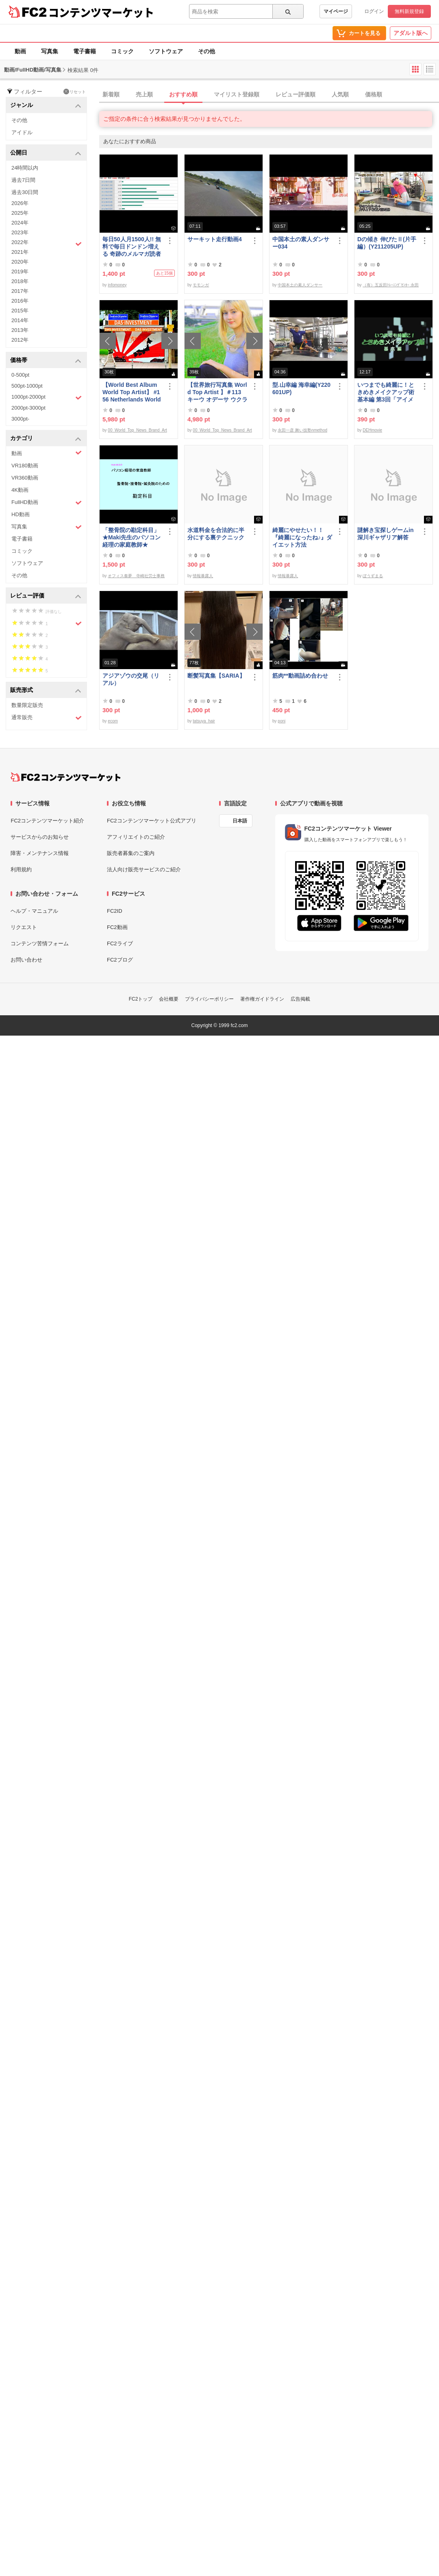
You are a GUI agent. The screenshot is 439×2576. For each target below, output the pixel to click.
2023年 (19, 232)
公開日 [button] (45, 153)
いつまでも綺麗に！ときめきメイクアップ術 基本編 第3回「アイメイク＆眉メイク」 (387, 392)
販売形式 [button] (45, 690)
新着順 (111, 94)
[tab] (269, 95)
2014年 (19, 320)
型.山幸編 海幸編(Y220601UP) (301, 388)
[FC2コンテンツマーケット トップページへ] (66, 777)
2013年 (19, 330)
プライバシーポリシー (209, 999)
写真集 (49, 51)
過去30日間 (24, 192)
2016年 (19, 301)
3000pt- (20, 419)
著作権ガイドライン (262, 999)
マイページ (336, 11)
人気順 (340, 94)
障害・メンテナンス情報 (40, 853)
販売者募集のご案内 (130, 853)
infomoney (117, 285)
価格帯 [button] (45, 360)
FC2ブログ (120, 960)
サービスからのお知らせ (40, 837)
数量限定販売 (27, 705)
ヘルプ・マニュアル (34, 911)
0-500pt (20, 375)
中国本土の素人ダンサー (300, 285)
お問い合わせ (26, 960)
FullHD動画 (46, 502)
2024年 (19, 223)
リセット (74, 91)
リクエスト (24, 927)
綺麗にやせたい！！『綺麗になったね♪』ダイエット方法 (302, 537)
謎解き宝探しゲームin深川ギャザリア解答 (385, 534)
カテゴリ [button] (45, 439)
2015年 (19, 311)
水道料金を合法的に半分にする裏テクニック (215, 534)
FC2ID (114, 911)
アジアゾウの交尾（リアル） (130, 679)
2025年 (19, 213)
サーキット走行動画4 (214, 239)
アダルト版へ (410, 33)
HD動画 (20, 514)
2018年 (19, 281)
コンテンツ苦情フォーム (40, 943)
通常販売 (46, 717)
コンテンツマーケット (101, 12)
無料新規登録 (409, 11)
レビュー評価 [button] (45, 596)
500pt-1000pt (27, 386)
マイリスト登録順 (236, 94)
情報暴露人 (203, 576)
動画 (20, 51)
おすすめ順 (183, 94)
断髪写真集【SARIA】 (216, 675)
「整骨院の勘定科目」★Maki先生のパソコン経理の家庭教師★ (131, 537)
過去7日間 (23, 180)
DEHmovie (372, 430)
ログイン (374, 11)
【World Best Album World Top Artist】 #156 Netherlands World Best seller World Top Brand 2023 (131, 392)
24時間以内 (24, 168)
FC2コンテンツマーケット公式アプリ (151, 821)
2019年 (19, 271)
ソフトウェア (166, 51)
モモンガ (201, 285)
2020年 (19, 262)
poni (281, 721)
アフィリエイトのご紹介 (136, 837)
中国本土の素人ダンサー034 (300, 243)
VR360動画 (24, 478)
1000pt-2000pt (46, 397)
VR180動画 (24, 465)
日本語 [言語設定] (240, 821)
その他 (206, 51)
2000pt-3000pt (28, 408)
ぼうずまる (373, 576)
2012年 (19, 340)
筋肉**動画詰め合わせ (300, 675)
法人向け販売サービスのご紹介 (144, 869)
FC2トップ (141, 999)
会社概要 (168, 999)
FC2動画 (117, 927)
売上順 (144, 94)
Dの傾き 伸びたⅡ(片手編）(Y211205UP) (386, 243)
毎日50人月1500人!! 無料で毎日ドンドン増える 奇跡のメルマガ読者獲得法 (131, 246)
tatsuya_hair (204, 721)
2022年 (46, 243)
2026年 (19, 203)
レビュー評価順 (295, 94)
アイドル (22, 132)
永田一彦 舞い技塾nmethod (302, 430)
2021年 (19, 252)
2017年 (19, 291)
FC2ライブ (120, 943)
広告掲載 (300, 999)
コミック (122, 51)
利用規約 (21, 869)
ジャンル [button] (45, 105)
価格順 (373, 94)
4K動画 (19, 490)
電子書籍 (84, 51)
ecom (112, 721)
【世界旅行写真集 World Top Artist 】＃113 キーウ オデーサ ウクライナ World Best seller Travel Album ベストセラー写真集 (217, 392)
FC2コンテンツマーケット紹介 (47, 821)
